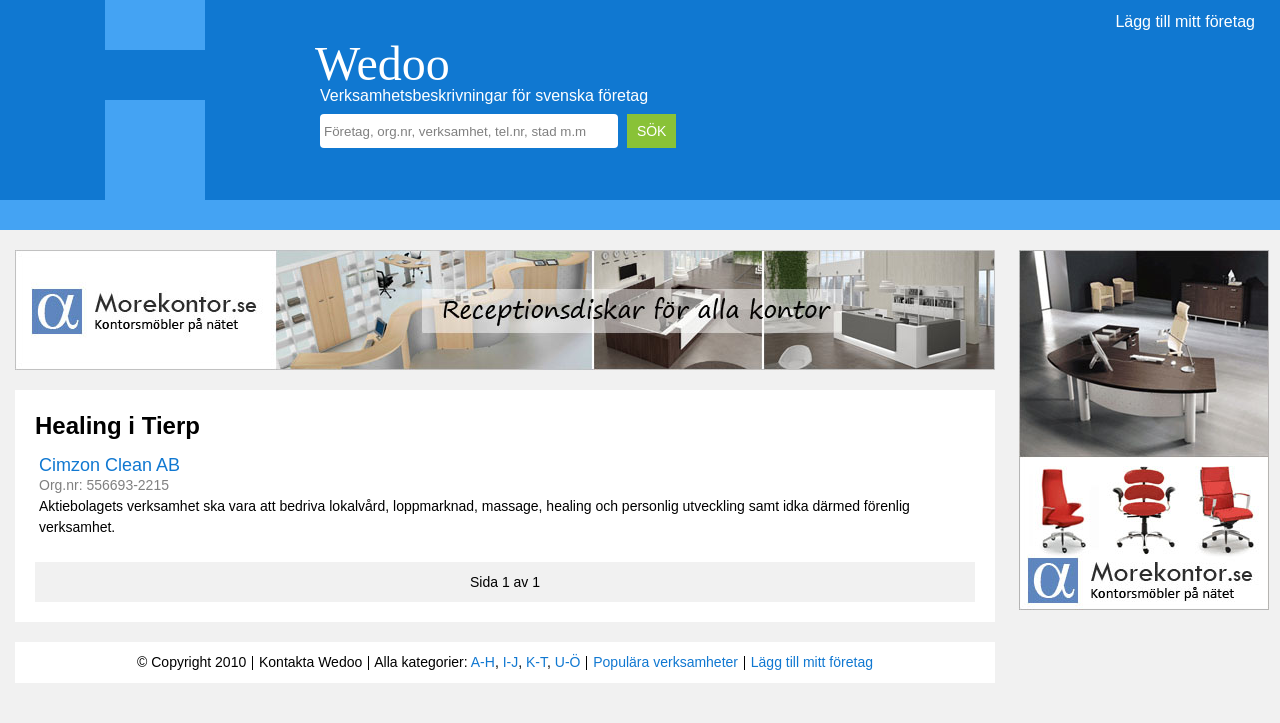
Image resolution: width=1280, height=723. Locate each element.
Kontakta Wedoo (310, 662)
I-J (511, 662)
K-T (536, 662)
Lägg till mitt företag (1185, 21)
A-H (483, 662)
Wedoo (382, 63)
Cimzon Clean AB (109, 465)
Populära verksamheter (665, 662)
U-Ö (568, 662)
